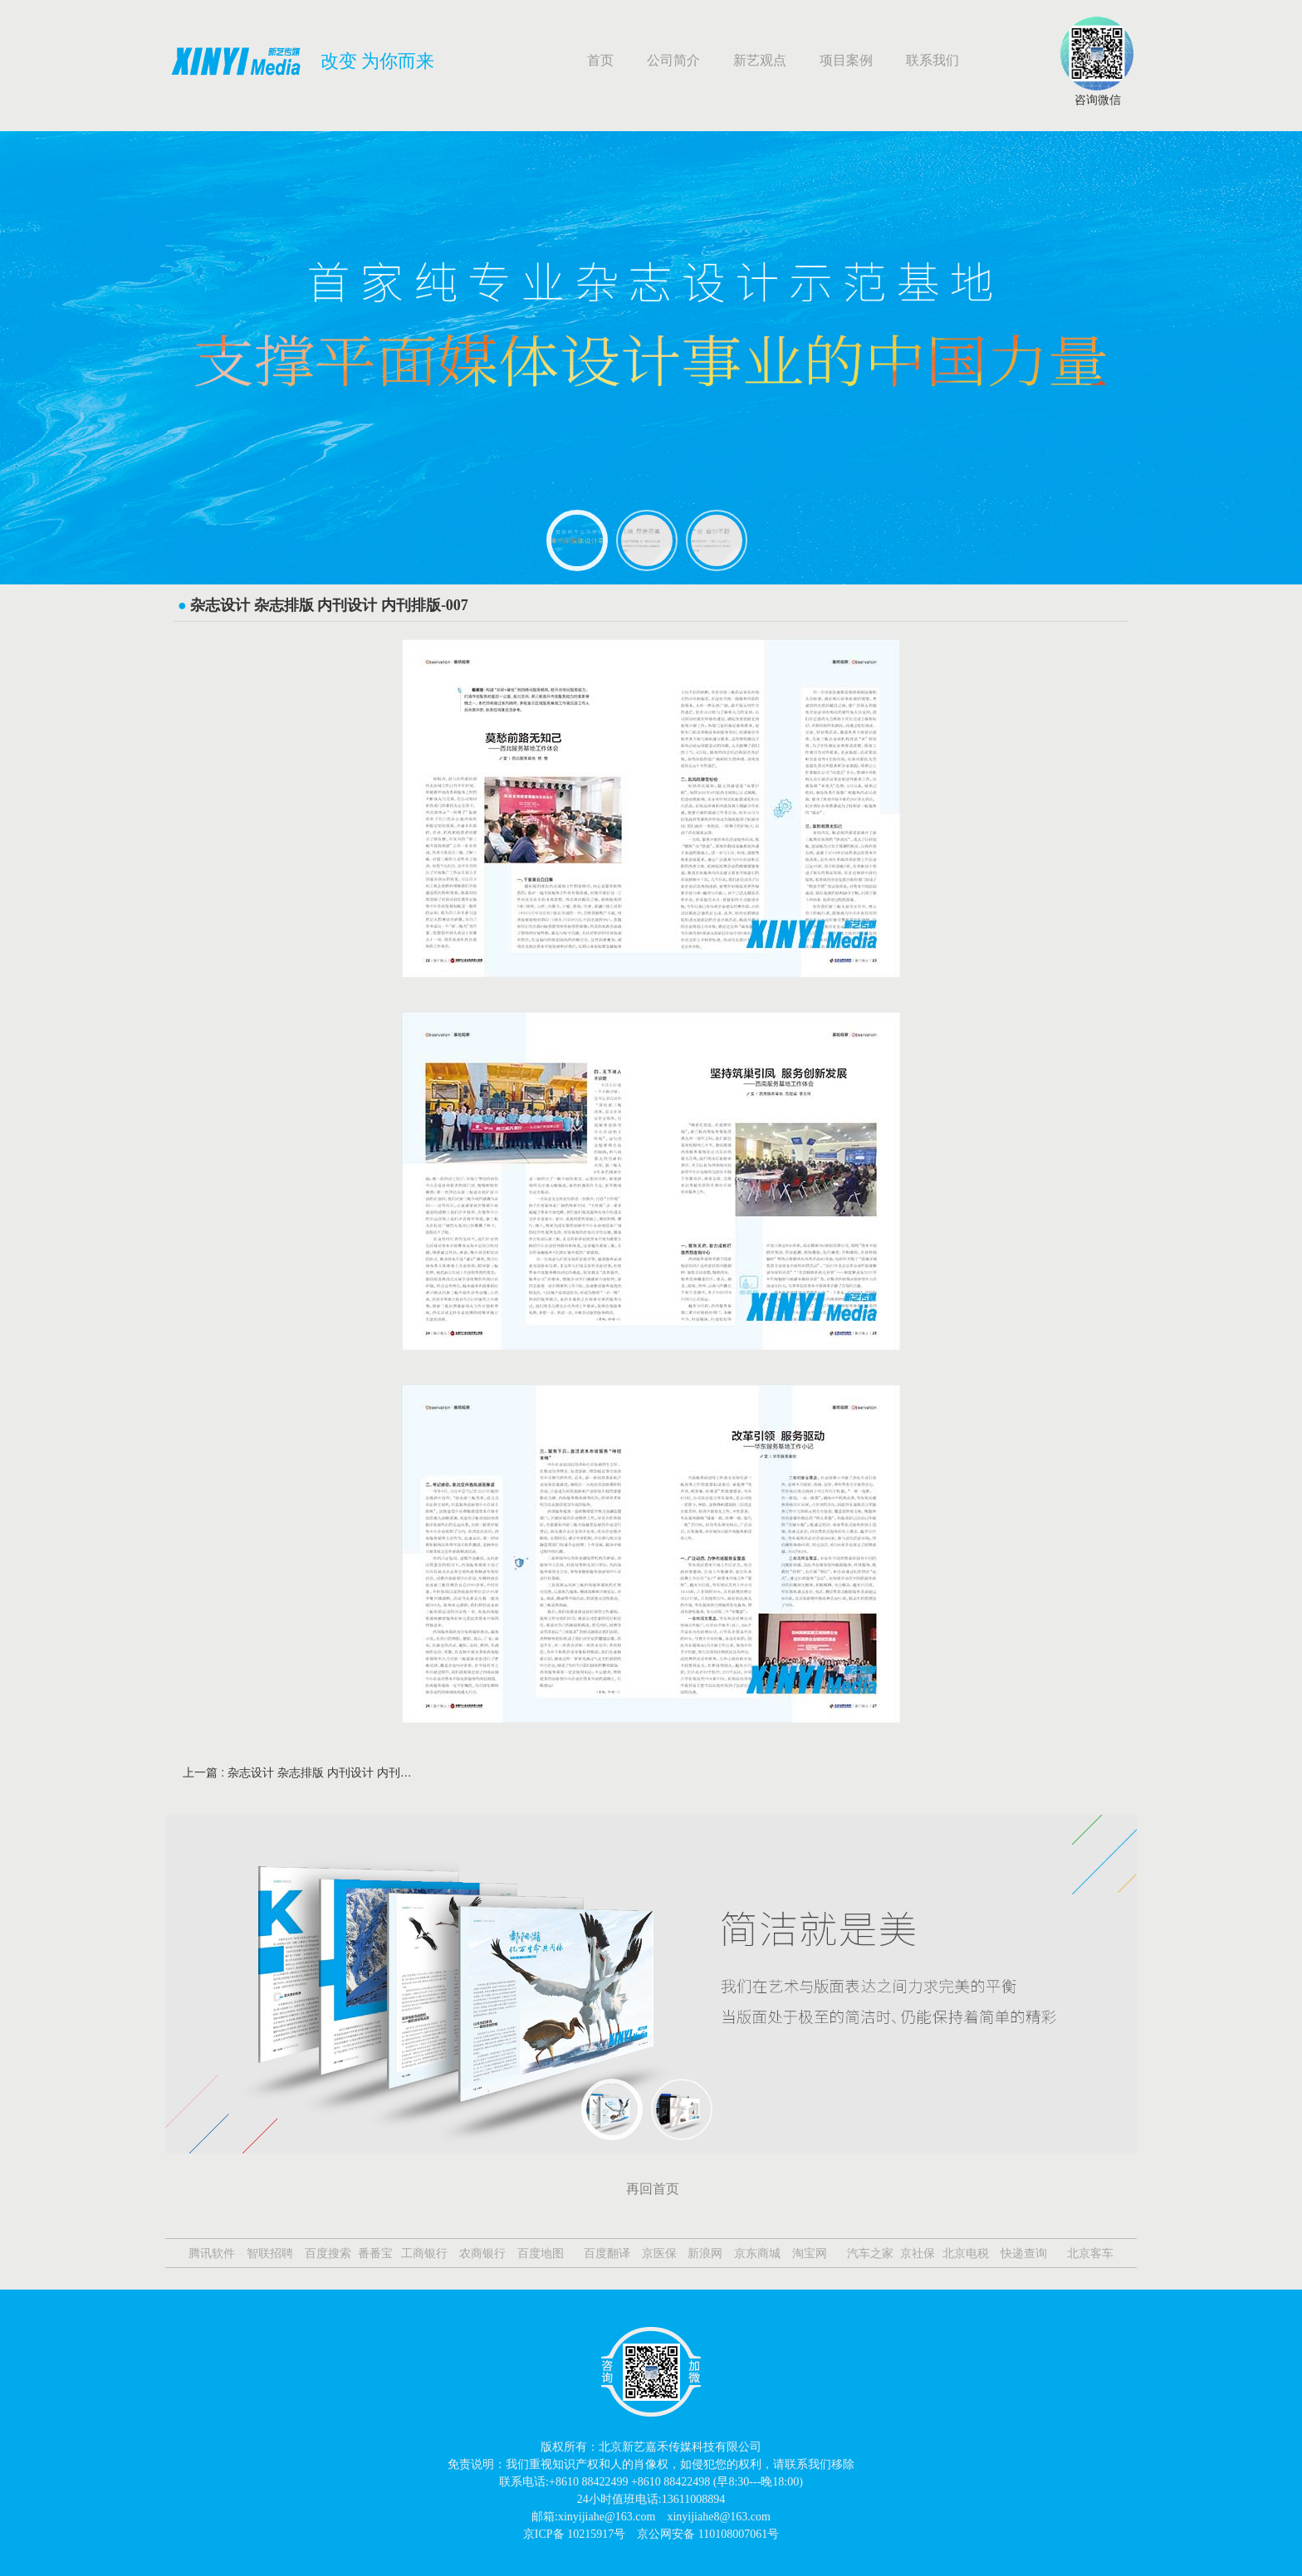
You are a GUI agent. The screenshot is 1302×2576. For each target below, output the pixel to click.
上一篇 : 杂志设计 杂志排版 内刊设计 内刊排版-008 (298, 1772)
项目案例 (846, 60)
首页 (600, 60)
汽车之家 (868, 2253)
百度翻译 (605, 2253)
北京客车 (1089, 2253)
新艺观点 (759, 60)
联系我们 (932, 60)
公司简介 (673, 60)
